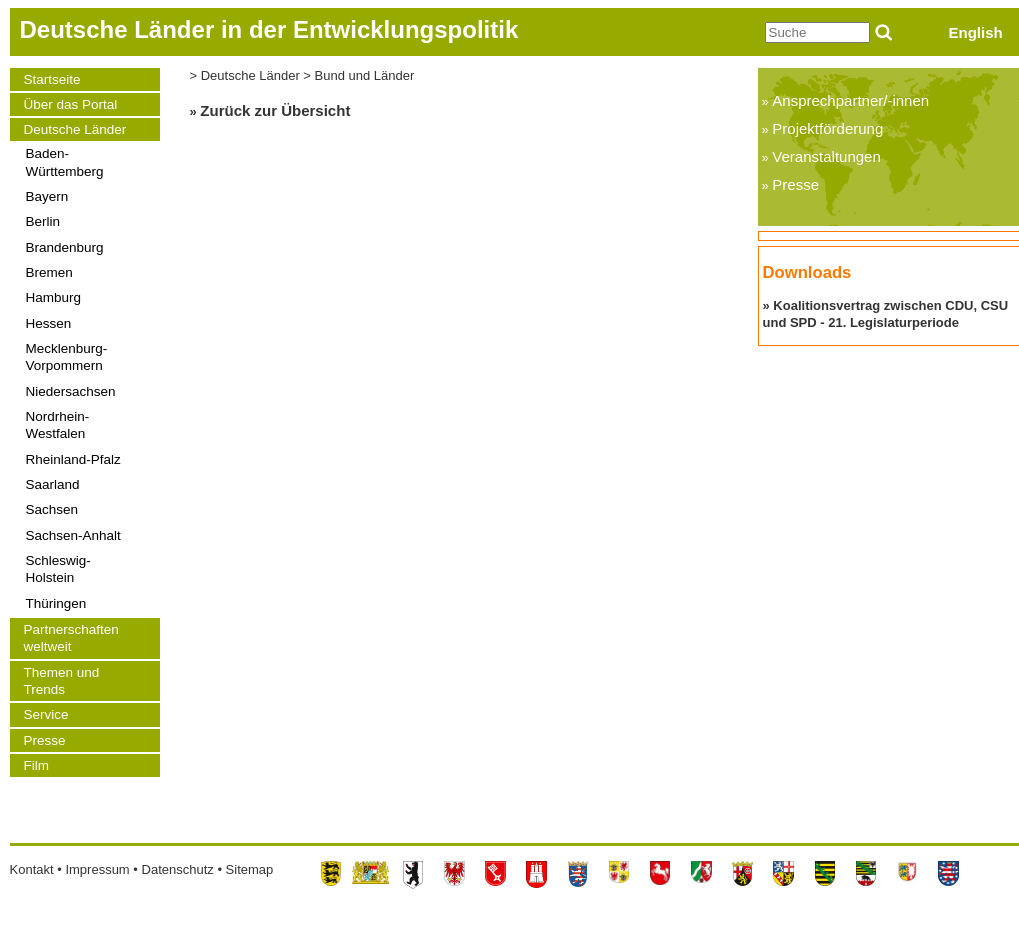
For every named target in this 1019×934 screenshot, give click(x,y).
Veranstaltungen (826, 156)
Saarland (53, 484)
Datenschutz (178, 869)
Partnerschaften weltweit (71, 638)
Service (46, 714)
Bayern (47, 196)
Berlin (43, 221)
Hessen (49, 323)
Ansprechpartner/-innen (850, 100)
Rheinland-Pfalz (73, 459)
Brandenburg (65, 247)
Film (37, 765)
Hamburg (54, 297)
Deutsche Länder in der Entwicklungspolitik (269, 29)
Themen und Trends (62, 681)
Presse (45, 740)
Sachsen (52, 509)
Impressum (97, 869)
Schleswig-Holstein (58, 569)
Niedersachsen (71, 391)
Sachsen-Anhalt (73, 535)
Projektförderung (827, 128)
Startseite (52, 79)
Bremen (49, 272)
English (976, 32)
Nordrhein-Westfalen (58, 425)
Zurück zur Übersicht (275, 110)
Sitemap (250, 869)
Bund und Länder (365, 75)
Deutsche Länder (75, 129)
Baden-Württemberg (65, 162)
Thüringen (56, 603)
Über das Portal (71, 104)
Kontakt (32, 869)
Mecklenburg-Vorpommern (67, 357)
